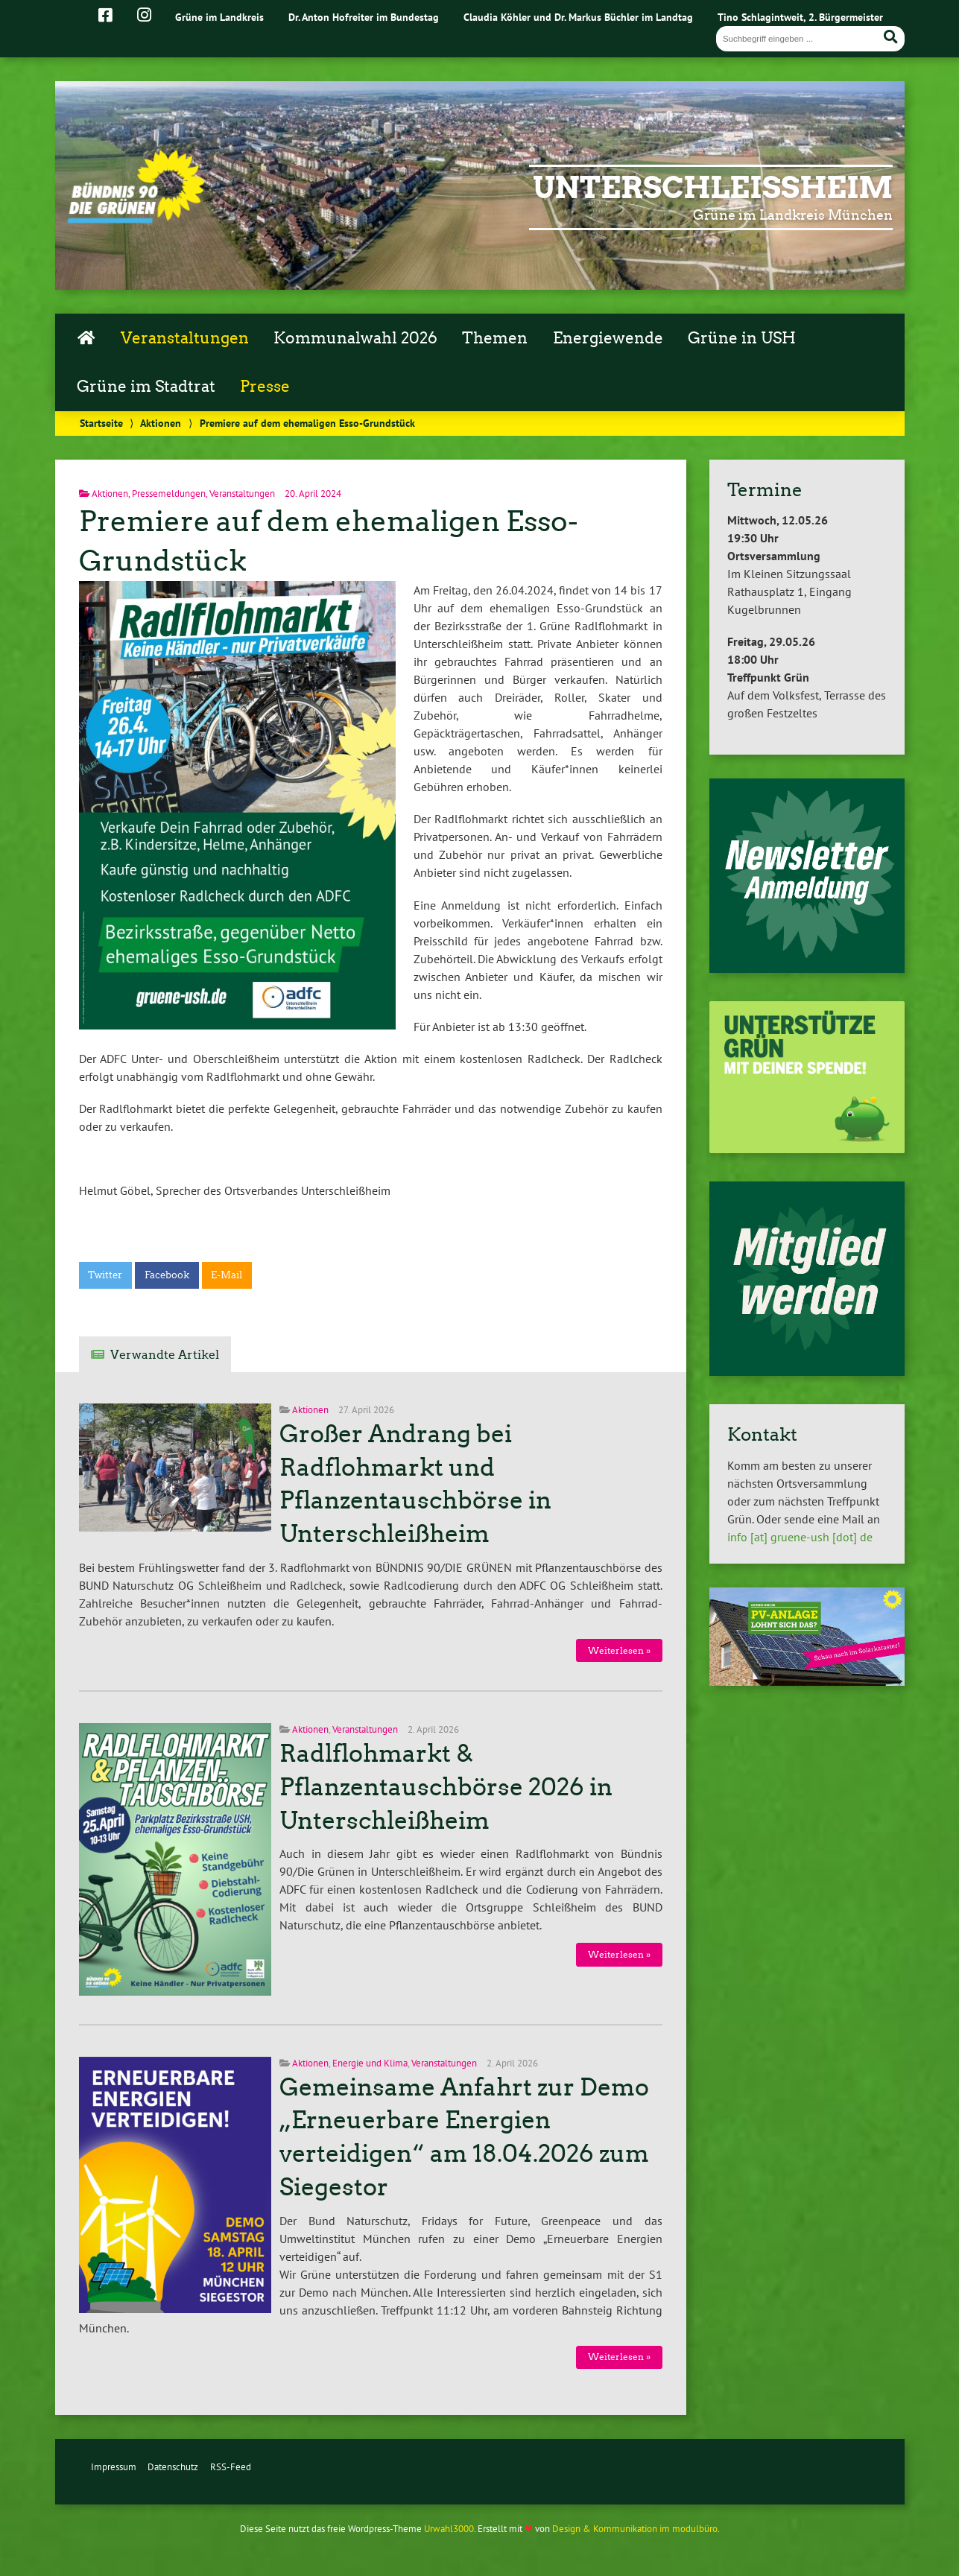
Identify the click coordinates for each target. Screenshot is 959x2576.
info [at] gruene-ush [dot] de (800, 1536)
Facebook (167, 1275)
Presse (265, 386)
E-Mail (226, 1275)
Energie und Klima (370, 2063)
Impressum (113, 2467)
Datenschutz (173, 2467)
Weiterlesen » (619, 1650)
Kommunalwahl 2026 (355, 338)
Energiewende (608, 338)
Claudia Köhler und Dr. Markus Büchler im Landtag (578, 17)
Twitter (105, 1275)
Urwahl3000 (449, 2528)
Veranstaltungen (185, 338)
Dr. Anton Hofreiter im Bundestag (363, 17)
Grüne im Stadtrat (146, 386)
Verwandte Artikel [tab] (164, 1355)
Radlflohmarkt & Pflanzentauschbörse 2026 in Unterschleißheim (446, 1787)
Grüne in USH (742, 338)
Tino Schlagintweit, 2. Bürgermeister (800, 17)
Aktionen (160, 423)
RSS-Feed (230, 2467)
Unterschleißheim (713, 188)
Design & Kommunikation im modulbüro (635, 2528)
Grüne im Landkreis (219, 17)
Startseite (101, 423)
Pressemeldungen (169, 493)
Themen (495, 338)
